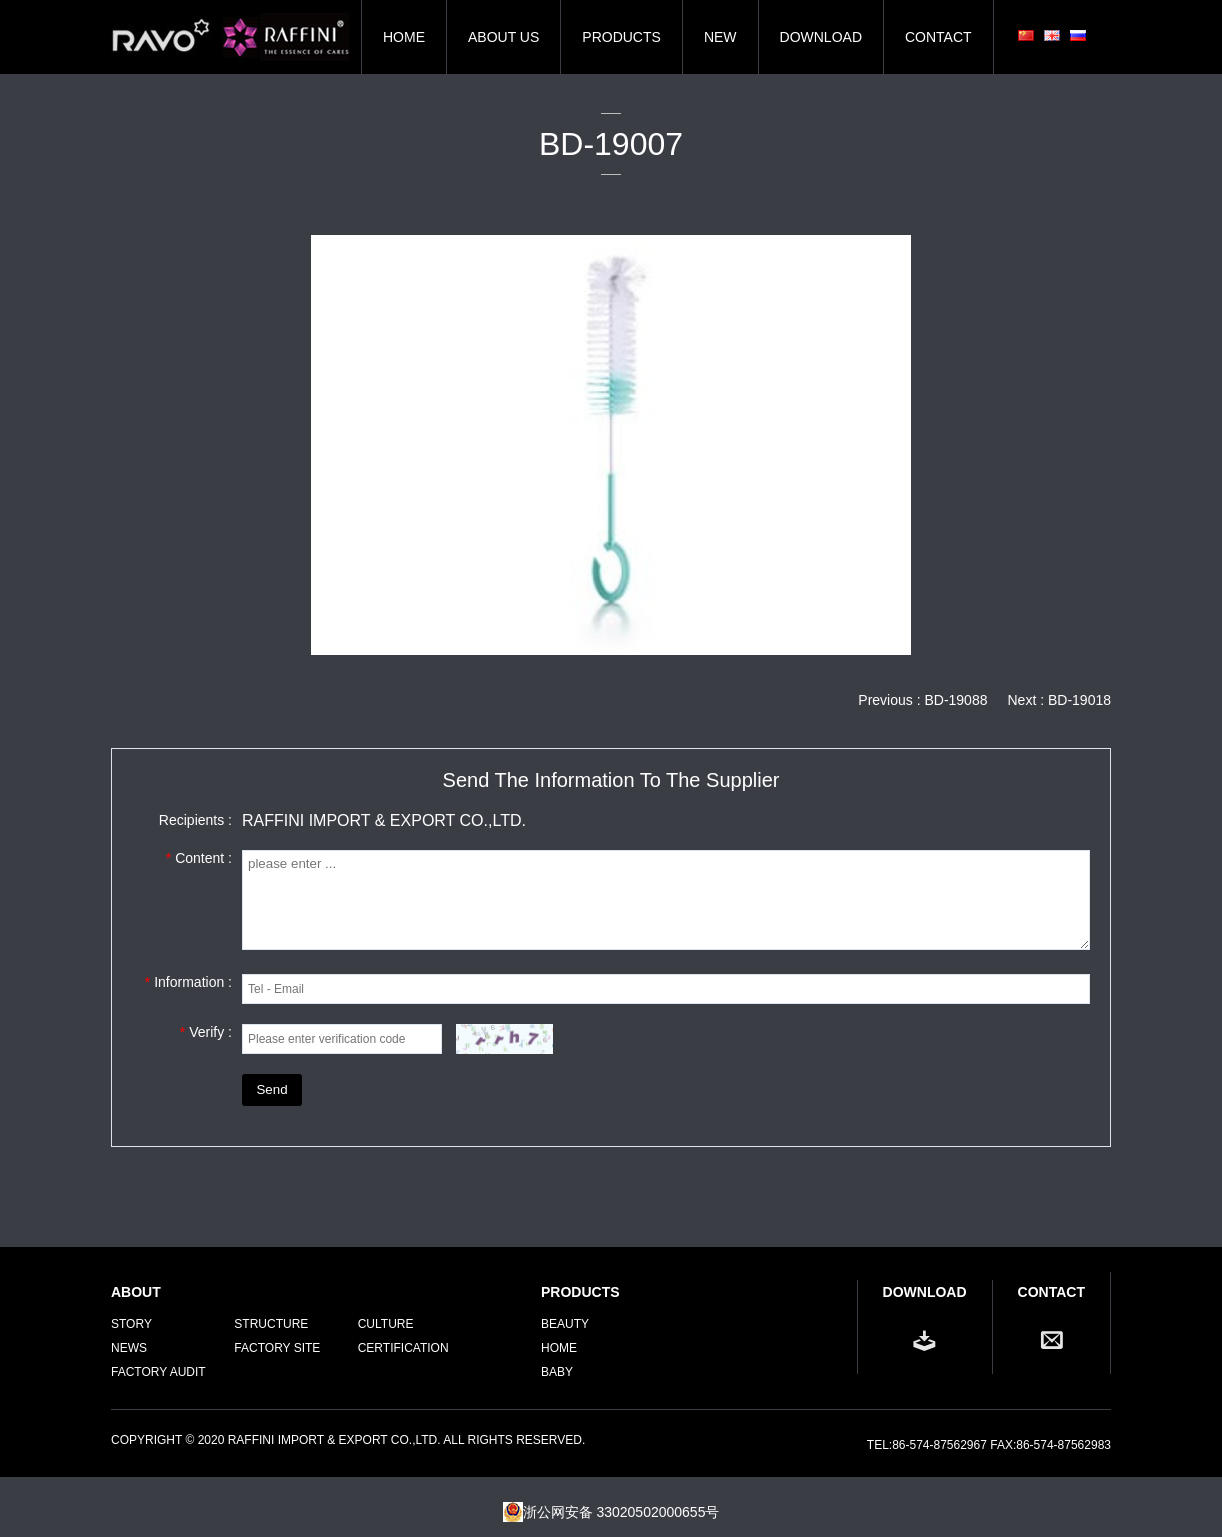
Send (271, 1089)
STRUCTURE (271, 1324)
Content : (199, 858)
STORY (131, 1324)
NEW (720, 37)
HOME (404, 37)
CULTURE (386, 1324)
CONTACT (938, 37)
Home (559, 1348)
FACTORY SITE (277, 1348)
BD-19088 (955, 700)
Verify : (206, 1032)
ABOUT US (503, 37)
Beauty (565, 1324)
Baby (557, 1372)
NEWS (129, 1348)
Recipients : (195, 820)
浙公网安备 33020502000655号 (611, 1512)
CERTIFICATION (403, 1348)
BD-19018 (1079, 700)
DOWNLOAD (821, 37)
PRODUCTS (621, 37)
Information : (188, 982)
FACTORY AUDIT (158, 1372)
